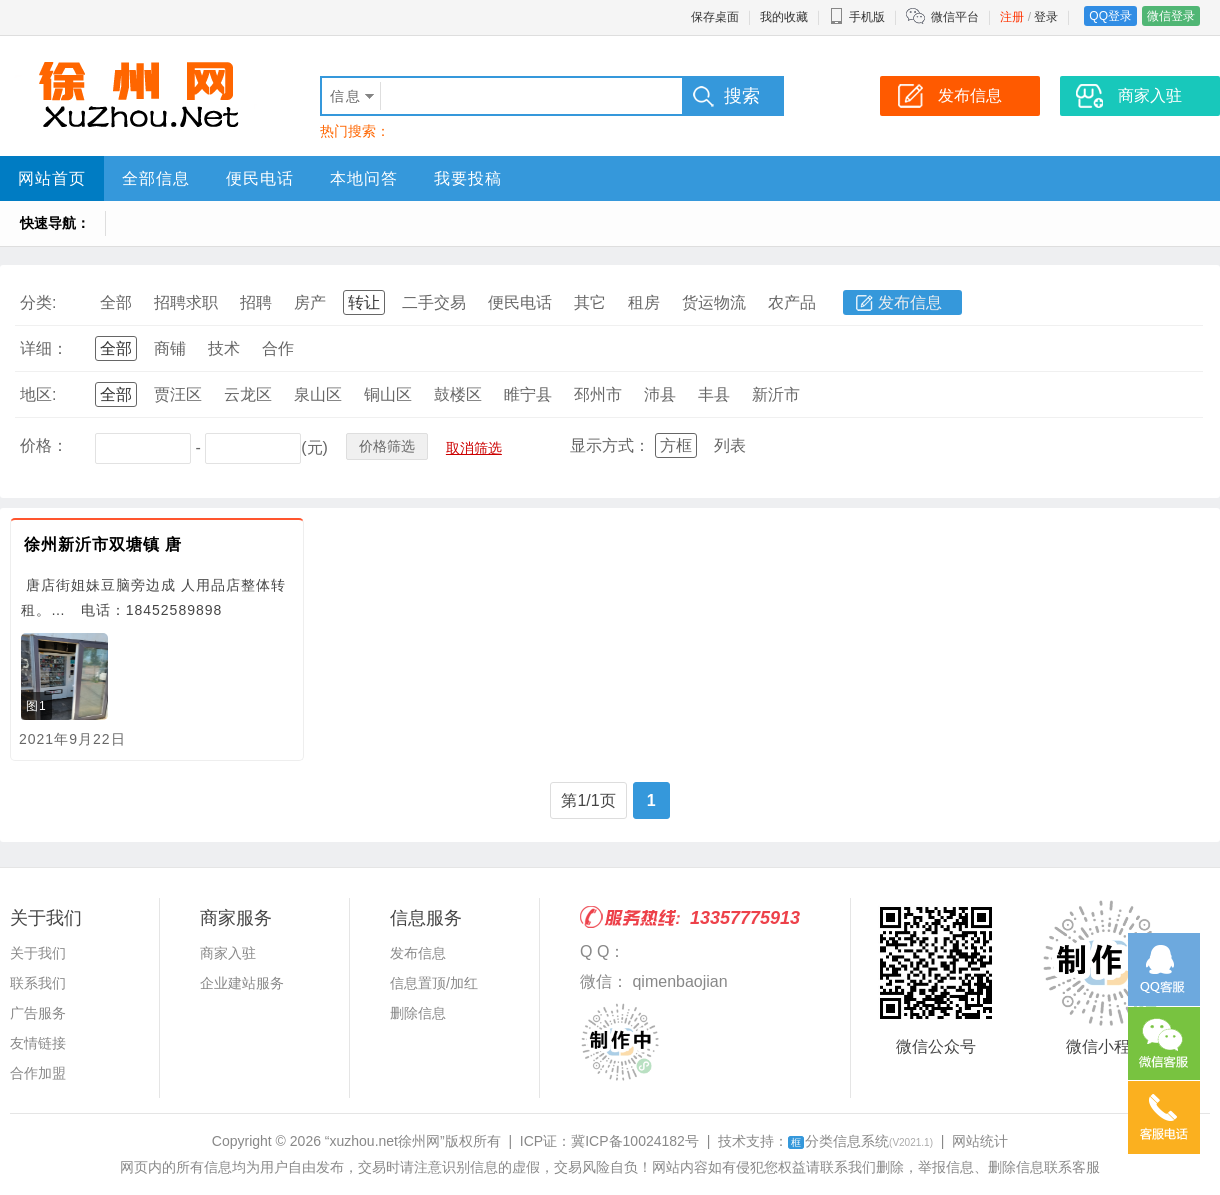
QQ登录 (1110, 16)
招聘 (256, 302)
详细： (44, 348)
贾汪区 (178, 394)
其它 (590, 302)
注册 (1012, 17)
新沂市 (776, 394)
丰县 (714, 394)
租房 (644, 302)
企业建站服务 (242, 983)
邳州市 (598, 394)
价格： (44, 445)
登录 (1046, 17)
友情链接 (38, 1043)
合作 (278, 348)
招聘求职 (186, 302)
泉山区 (318, 394)
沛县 (660, 394)
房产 (310, 302)
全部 (116, 302)
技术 (224, 348)
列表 (730, 445)
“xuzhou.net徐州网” (385, 1141)
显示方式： (610, 445)
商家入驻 (228, 953)
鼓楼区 (458, 394)
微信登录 (1171, 16)
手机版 (857, 17)
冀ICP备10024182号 (635, 1141)
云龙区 (248, 394)
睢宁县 (528, 394)
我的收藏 (784, 17)
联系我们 (38, 983)
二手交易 (434, 302)
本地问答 (364, 178)
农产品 (792, 302)
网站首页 (52, 178)
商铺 (170, 348)
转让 (364, 302)
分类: (38, 302)
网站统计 (980, 1141)
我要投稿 (468, 178)
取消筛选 (474, 448)
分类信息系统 (860, 1141)
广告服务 (38, 1013)
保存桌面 (715, 17)
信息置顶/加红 (434, 983)
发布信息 (910, 302)
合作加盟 (38, 1073)
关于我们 (38, 953)
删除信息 (418, 1013)
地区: (38, 394)
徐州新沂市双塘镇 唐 (103, 544)
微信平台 (955, 17)
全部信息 (156, 178)
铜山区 (388, 394)
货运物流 (714, 302)
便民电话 (260, 178)
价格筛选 (387, 446)
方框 (676, 445)
